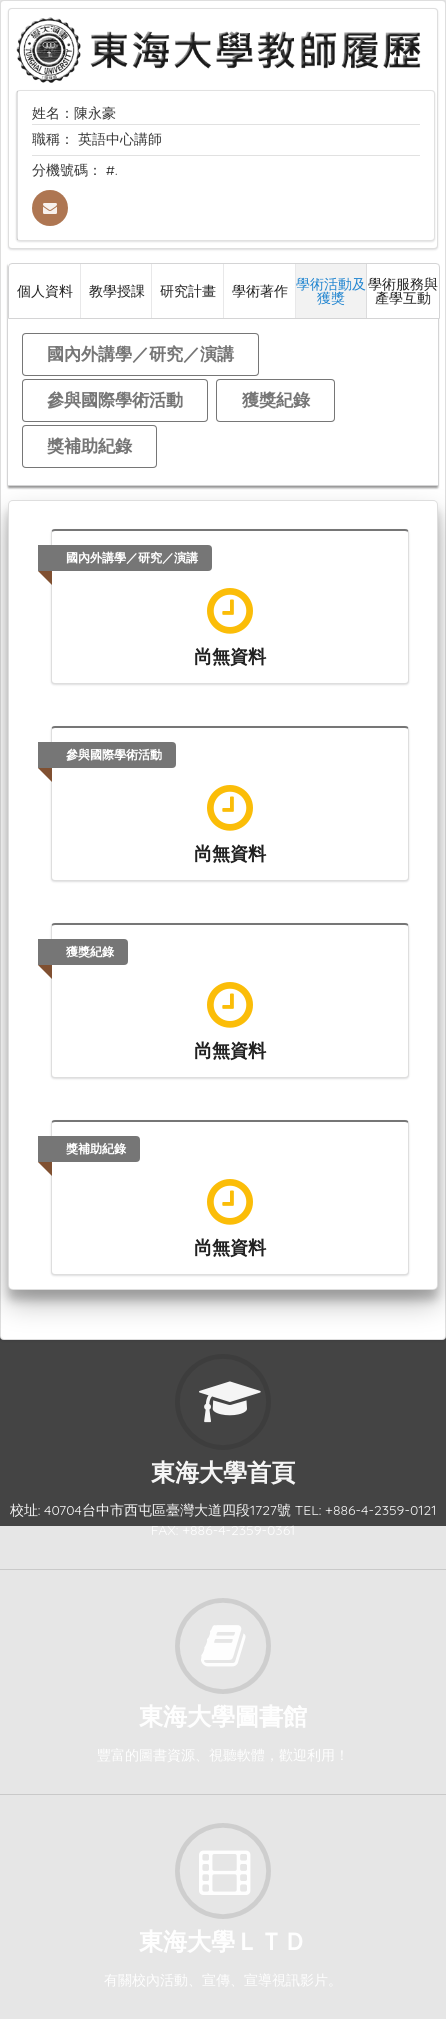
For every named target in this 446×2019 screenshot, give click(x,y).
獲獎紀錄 (276, 399)
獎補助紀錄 (89, 445)
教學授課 (117, 290)
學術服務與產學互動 (403, 290)
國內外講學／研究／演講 (140, 353)
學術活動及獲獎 (331, 290)
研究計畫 (188, 290)
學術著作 (260, 290)
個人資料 (45, 290)
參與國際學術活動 (115, 399)
